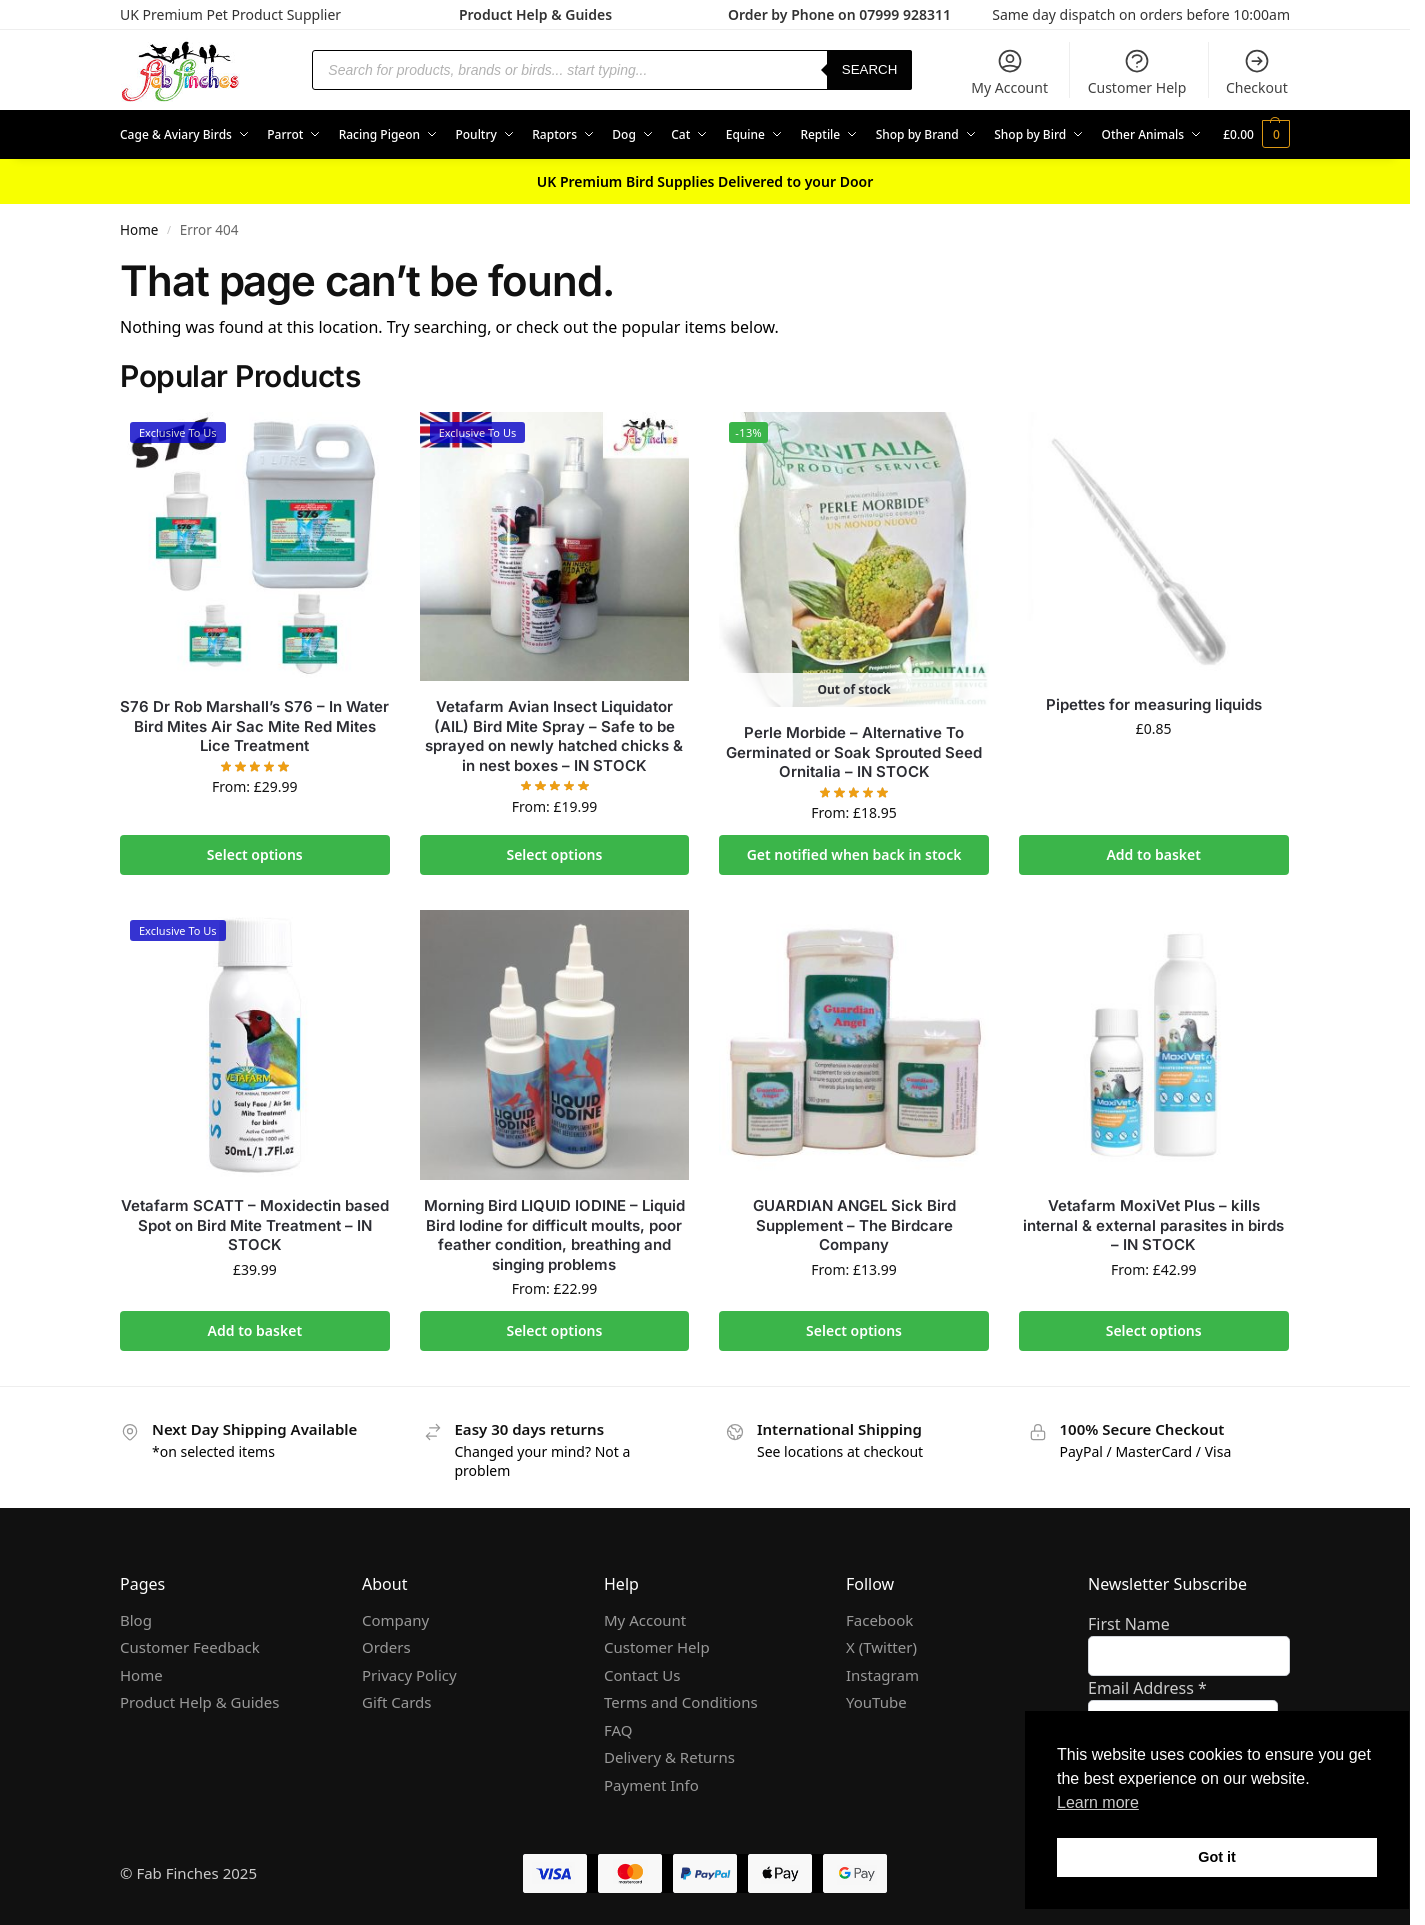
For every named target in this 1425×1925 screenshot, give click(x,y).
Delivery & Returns (669, 1757)
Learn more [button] (1098, 1802)
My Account (1009, 72)
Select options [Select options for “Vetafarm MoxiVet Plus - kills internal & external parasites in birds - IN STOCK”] (1154, 1330)
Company (395, 1620)
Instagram (882, 1675)
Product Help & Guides (535, 14)
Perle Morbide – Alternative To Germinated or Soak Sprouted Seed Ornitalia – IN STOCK (854, 752)
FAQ (618, 1730)
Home (139, 230)
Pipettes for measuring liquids (1154, 704)
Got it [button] (1217, 1857)
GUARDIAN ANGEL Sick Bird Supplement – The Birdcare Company (854, 1225)
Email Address (1147, 1688)
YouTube (876, 1702)
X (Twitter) (881, 1647)
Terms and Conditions (681, 1702)
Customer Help (1137, 72)
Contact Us (642, 1675)
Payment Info (651, 1785)
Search (870, 69)
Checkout (1257, 72)
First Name (1129, 1624)
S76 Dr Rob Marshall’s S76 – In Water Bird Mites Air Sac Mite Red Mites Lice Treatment (254, 726)
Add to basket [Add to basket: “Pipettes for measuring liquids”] (1153, 854)
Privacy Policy (409, 1675)
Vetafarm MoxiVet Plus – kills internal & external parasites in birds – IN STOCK (1153, 1225)
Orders (386, 1647)
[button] (1256, 135)
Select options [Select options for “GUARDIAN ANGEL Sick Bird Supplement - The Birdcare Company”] (854, 1330)
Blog (136, 1620)
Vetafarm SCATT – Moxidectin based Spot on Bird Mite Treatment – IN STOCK (255, 1225)
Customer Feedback (190, 1647)
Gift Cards (396, 1702)
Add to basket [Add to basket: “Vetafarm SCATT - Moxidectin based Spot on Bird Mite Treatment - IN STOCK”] (255, 1330)
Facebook (879, 1620)
